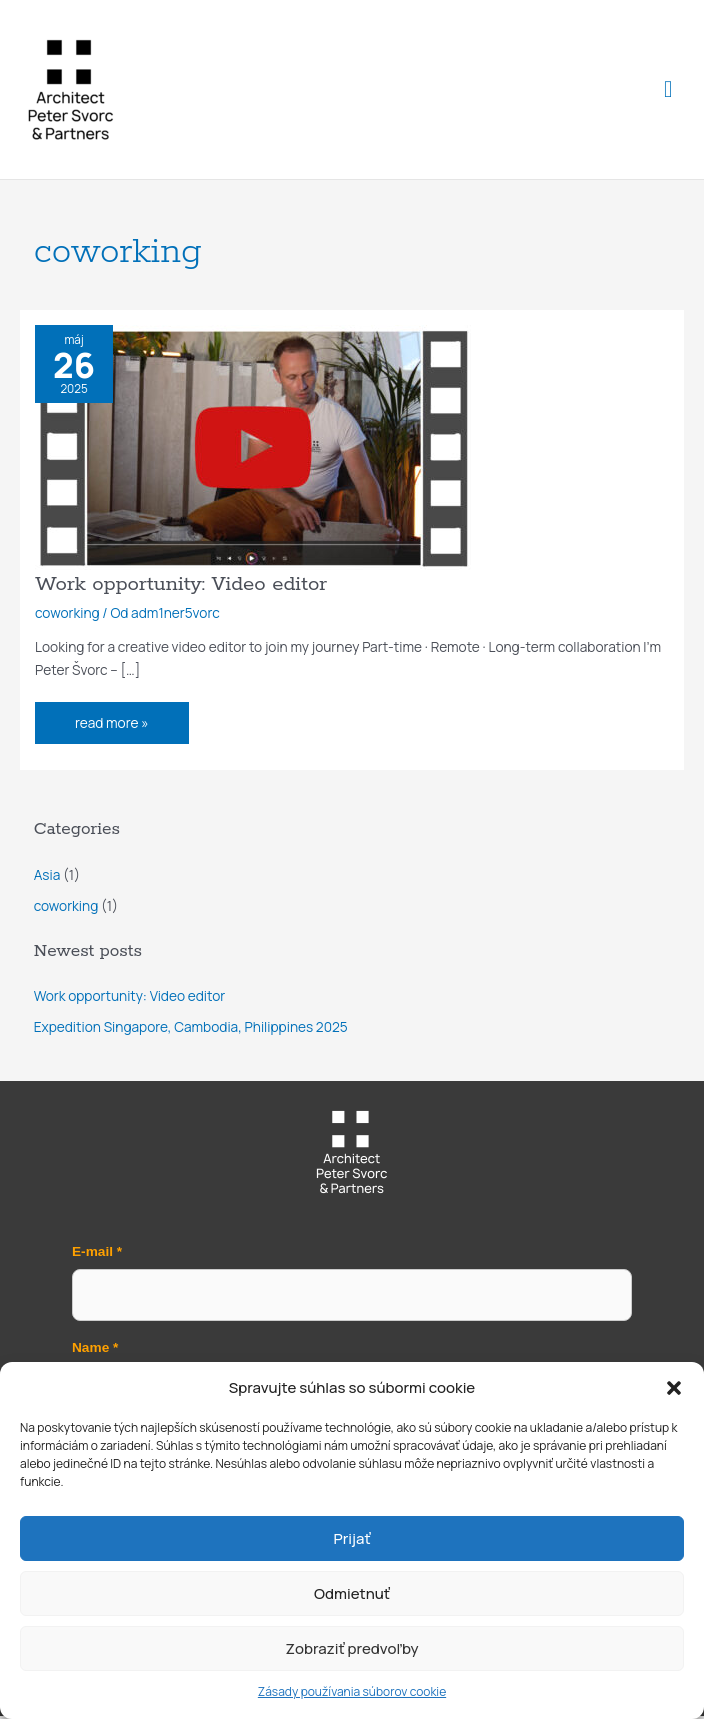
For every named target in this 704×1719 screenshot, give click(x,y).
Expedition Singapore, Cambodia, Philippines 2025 (191, 1030)
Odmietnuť (352, 1593)
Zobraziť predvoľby (351, 1648)
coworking (67, 615)
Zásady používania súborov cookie (352, 1691)
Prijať (351, 1538)
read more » (113, 720)
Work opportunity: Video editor (181, 588)
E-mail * (97, 1255)
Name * (95, 1351)
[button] (674, 1388)
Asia (47, 877)
